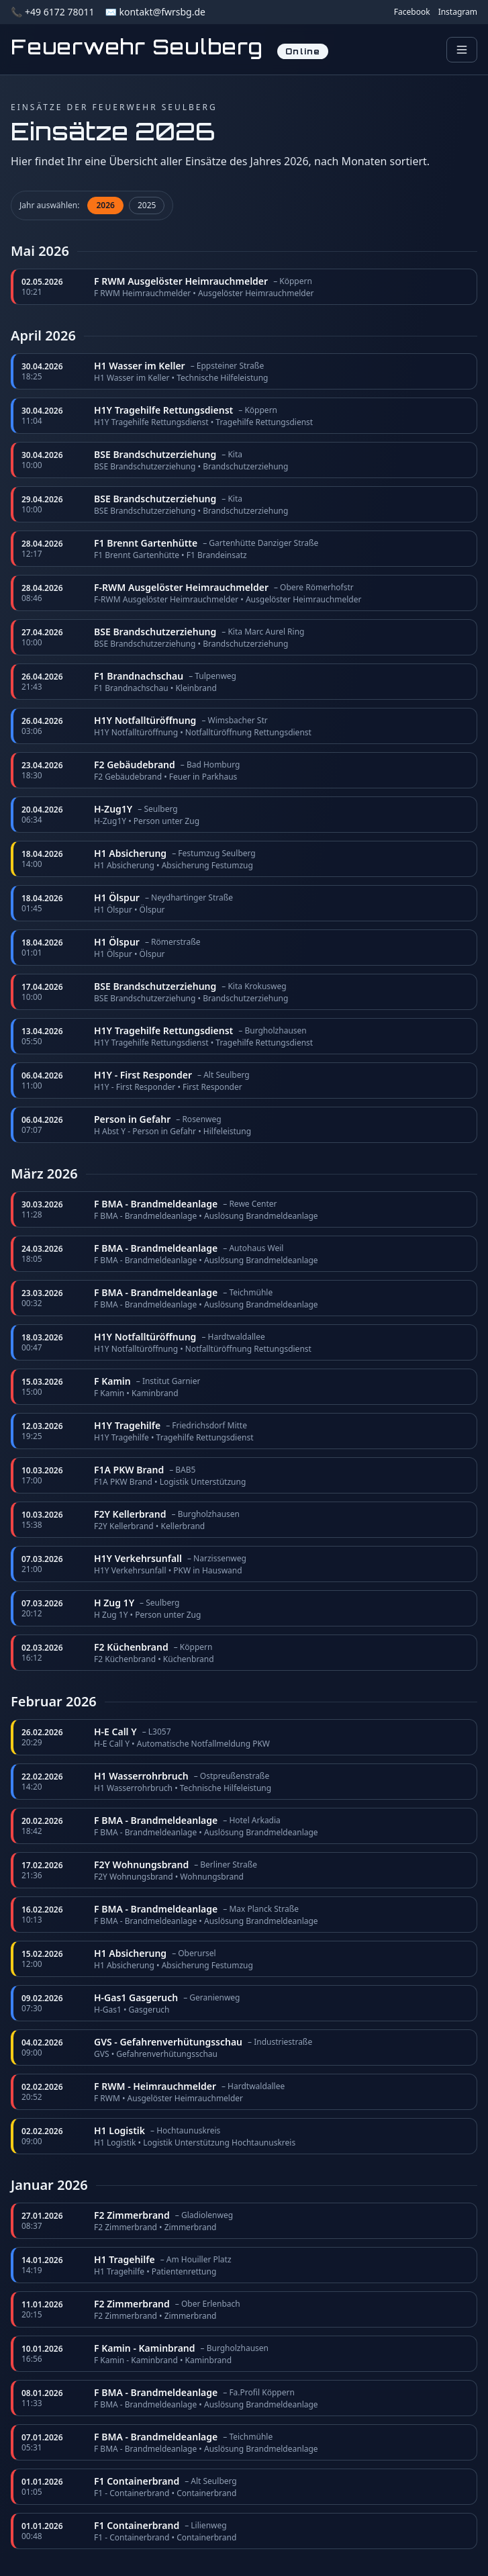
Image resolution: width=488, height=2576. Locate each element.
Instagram (457, 12)
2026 (105, 205)
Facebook (412, 12)
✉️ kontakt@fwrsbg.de (155, 11)
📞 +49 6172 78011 (52, 11)
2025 (147, 205)
